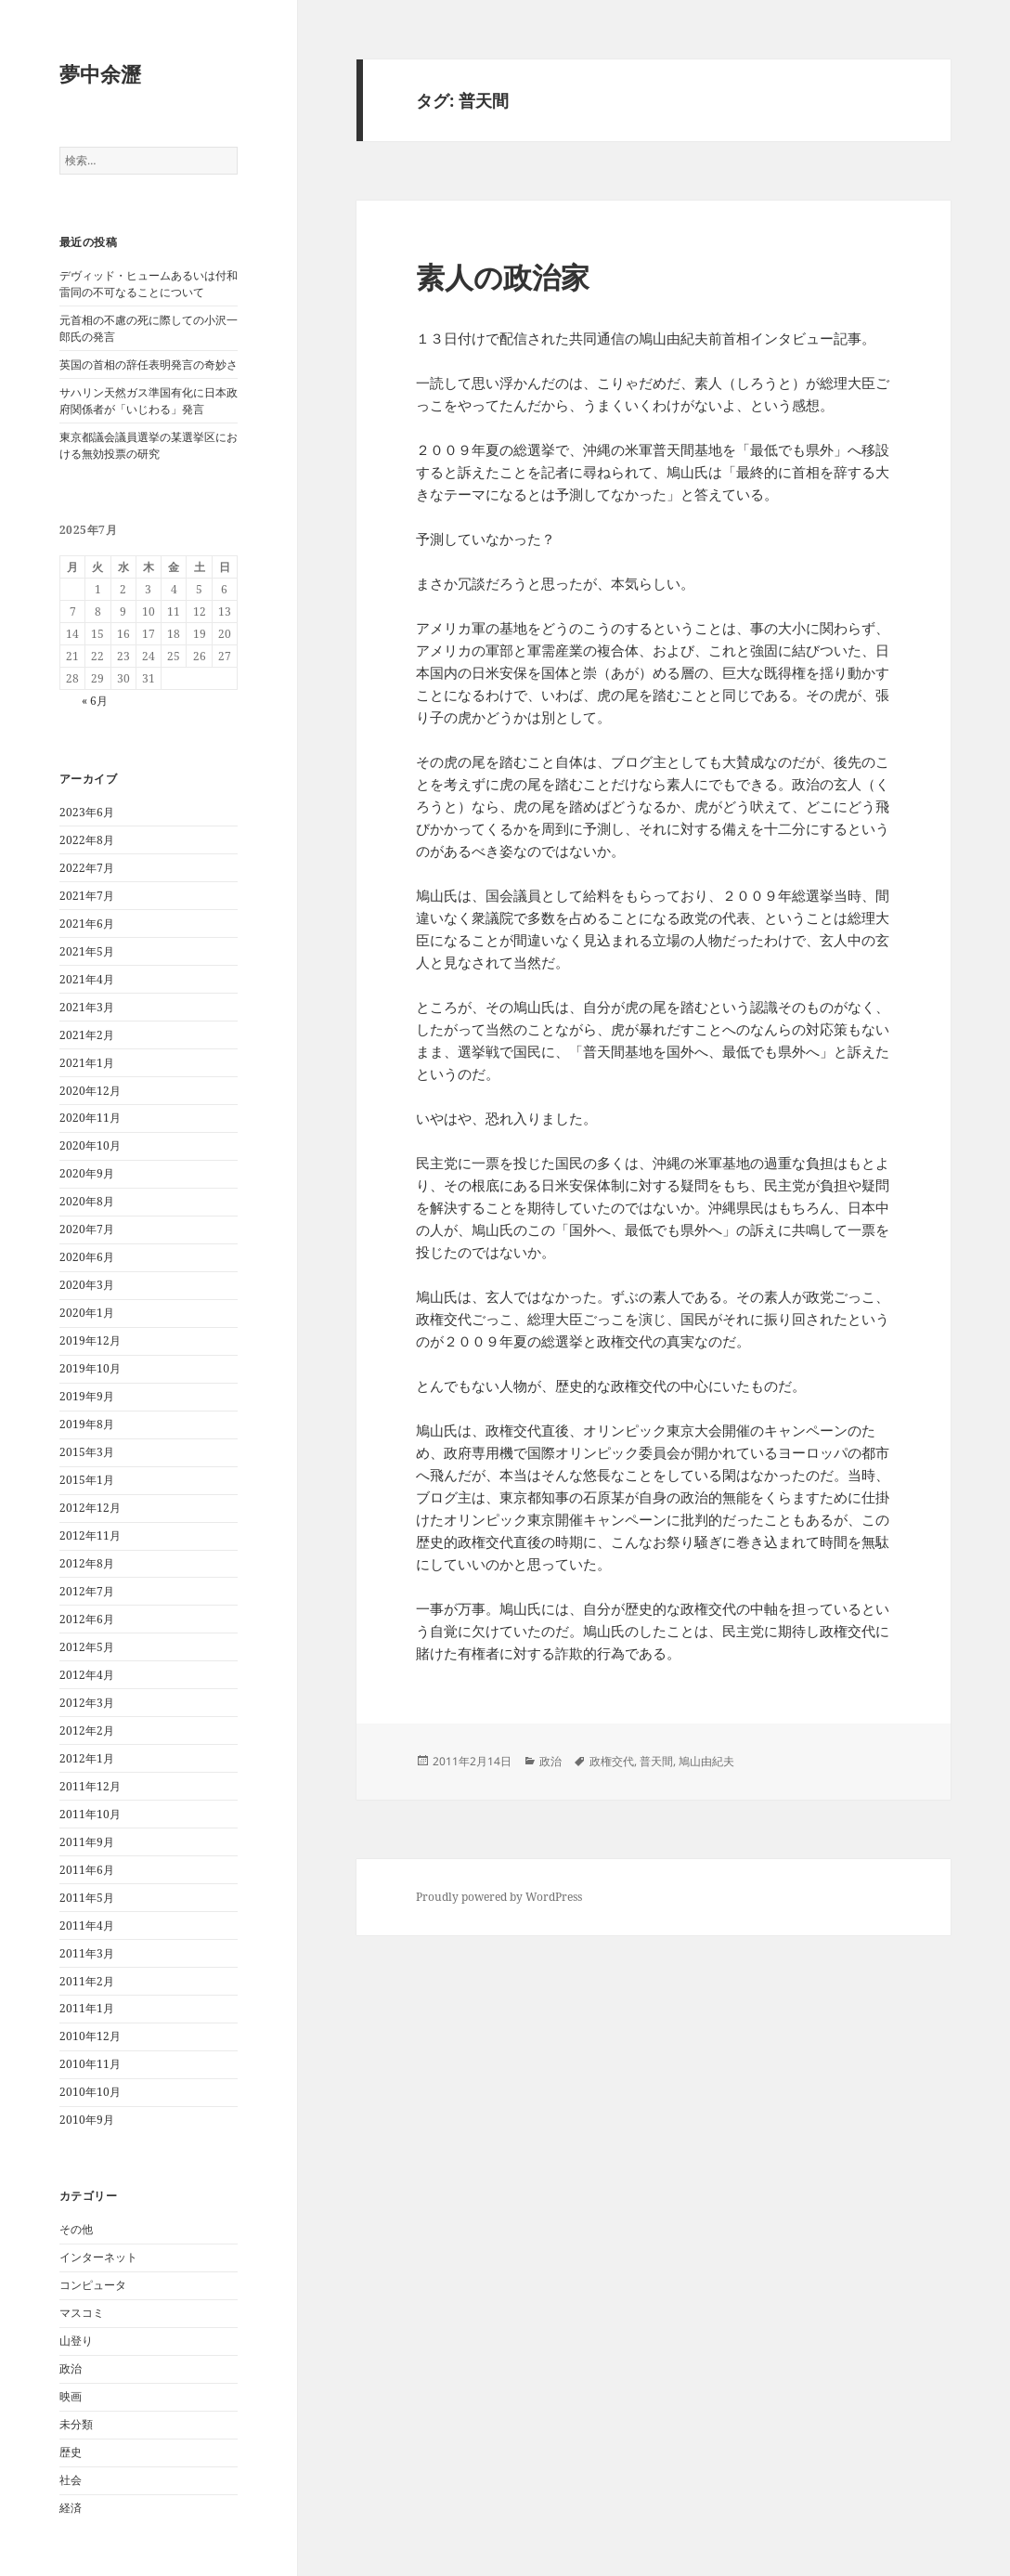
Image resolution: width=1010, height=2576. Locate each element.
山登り (76, 2340)
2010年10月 (90, 2092)
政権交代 (611, 1761)
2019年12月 (90, 1340)
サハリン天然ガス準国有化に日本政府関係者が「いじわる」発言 (148, 400)
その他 (76, 2229)
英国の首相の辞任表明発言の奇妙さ (148, 364)
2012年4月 (86, 1675)
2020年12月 (90, 1091)
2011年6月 (86, 1870)
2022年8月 (86, 840)
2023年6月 (86, 812)
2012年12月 (90, 1508)
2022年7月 (86, 868)
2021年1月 (86, 1063)
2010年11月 (90, 2064)
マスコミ (81, 2313)
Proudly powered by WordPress (499, 1897)
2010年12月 (90, 2036)
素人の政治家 (502, 276)
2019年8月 (86, 1424)
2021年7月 (86, 896)
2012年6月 (86, 1619)
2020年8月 (86, 1201)
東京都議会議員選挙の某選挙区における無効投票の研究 (148, 445)
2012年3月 (86, 1703)
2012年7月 (86, 1591)
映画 (70, 2396)
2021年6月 (86, 923)
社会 (70, 2480)
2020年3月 (86, 1285)
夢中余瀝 (100, 73)
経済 (70, 2508)
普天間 (656, 1761)
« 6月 (95, 701)
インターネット (98, 2257)
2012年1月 (86, 1758)
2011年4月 (86, 1925)
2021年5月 (86, 951)
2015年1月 (86, 1480)
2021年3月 (86, 1007)
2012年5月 (86, 1647)
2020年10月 (90, 1145)
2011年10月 (90, 1814)
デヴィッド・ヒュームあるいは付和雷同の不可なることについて (148, 283)
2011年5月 (86, 1898)
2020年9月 (86, 1173)
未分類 (76, 2424)
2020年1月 (86, 1313)
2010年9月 (86, 2119)
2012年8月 (86, 1563)
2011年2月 (86, 1981)
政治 (70, 2368)
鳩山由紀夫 (706, 1761)
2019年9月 (86, 1396)
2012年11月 (90, 1535)
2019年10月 (90, 1368)
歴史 (70, 2452)
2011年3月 (86, 1953)
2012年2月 (86, 1730)
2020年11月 (90, 1117)
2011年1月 (86, 2008)
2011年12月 (90, 1786)
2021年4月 (86, 979)
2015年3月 (86, 1452)
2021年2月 (86, 1035)
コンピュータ (92, 2285)
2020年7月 (86, 1229)
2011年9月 (86, 1842)
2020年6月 (86, 1257)
